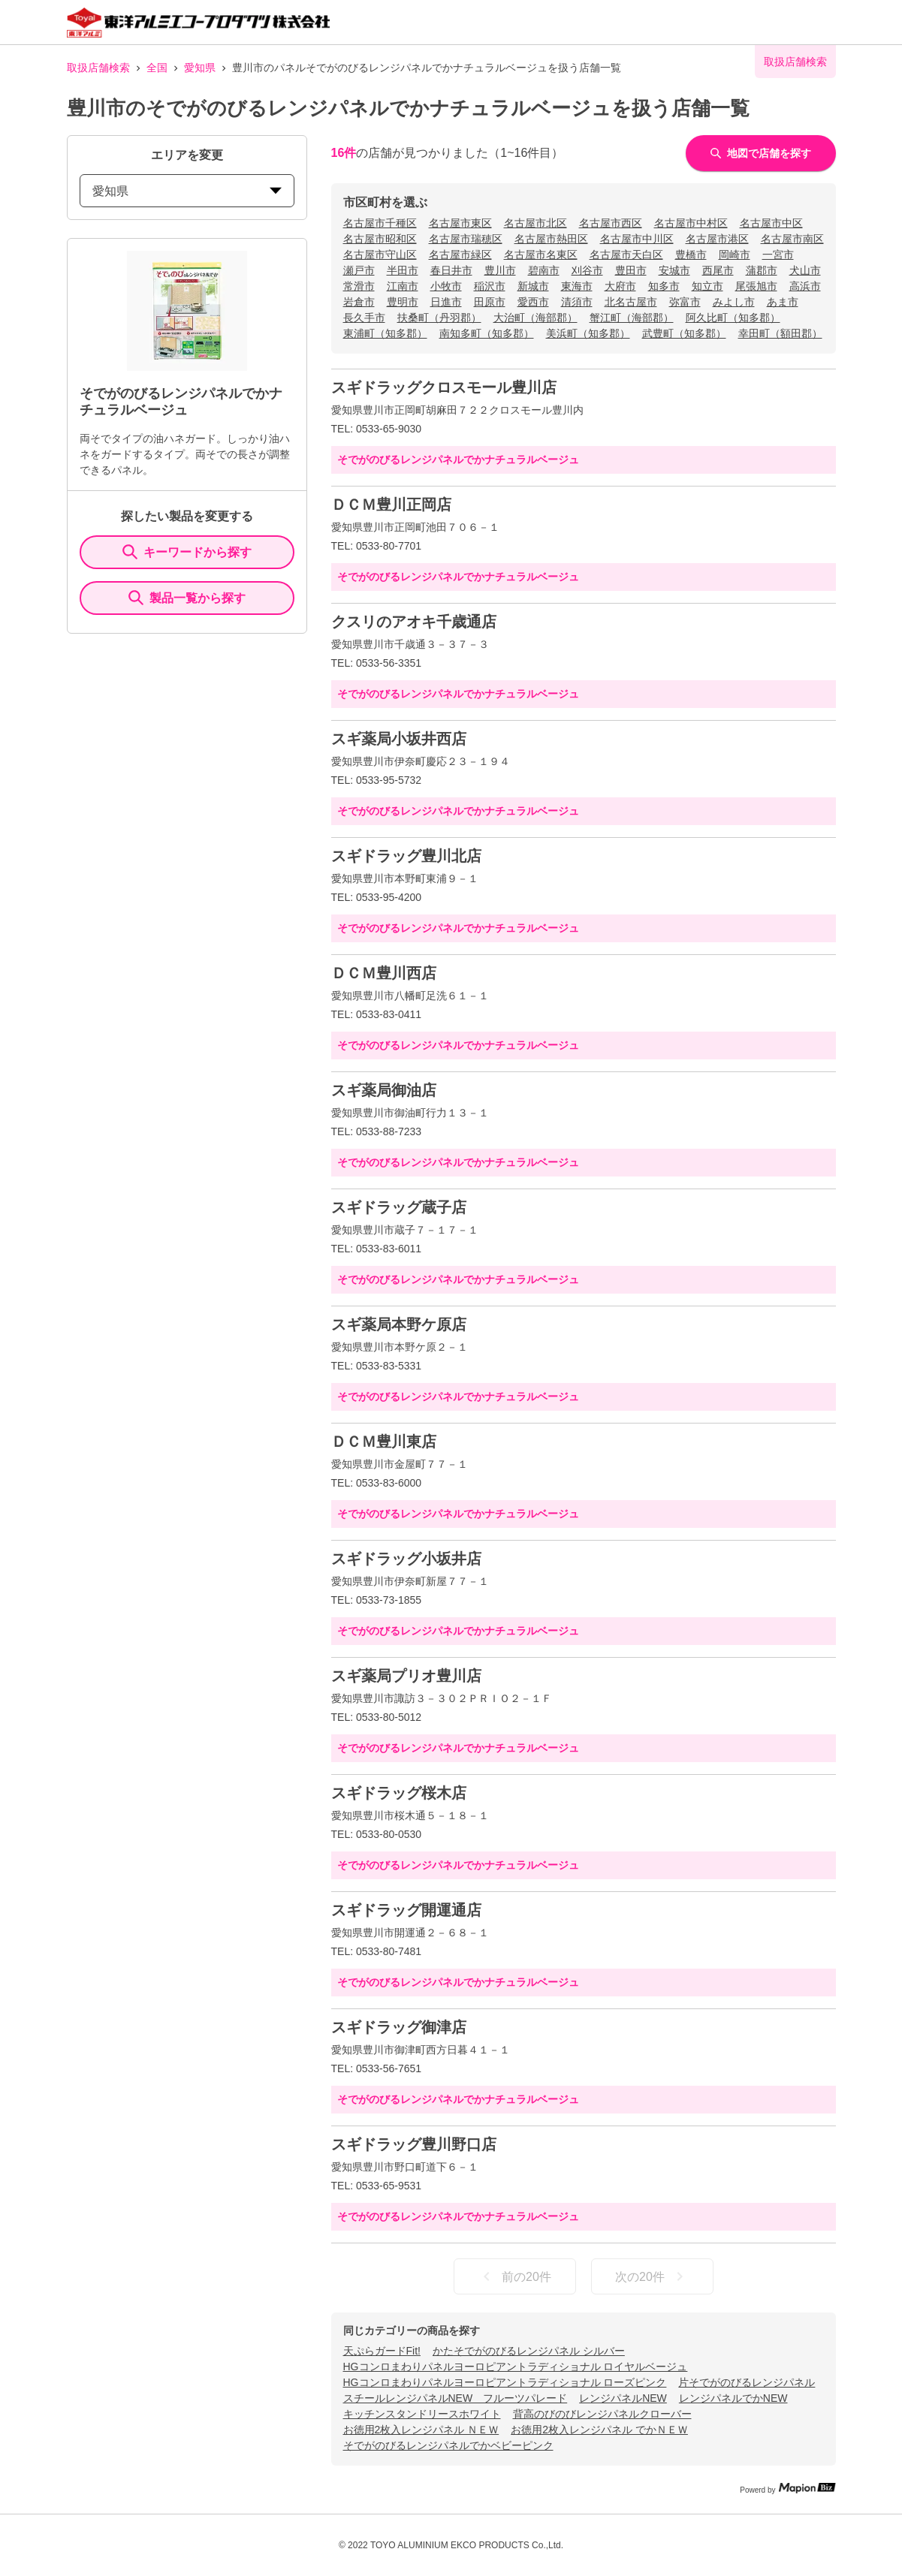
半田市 (402, 270)
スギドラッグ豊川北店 (406, 856)
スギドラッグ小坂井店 (406, 1558)
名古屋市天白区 (626, 255)
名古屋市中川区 (637, 239)
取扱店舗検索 (98, 68)
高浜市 (805, 286)
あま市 (782, 302)
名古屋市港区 (717, 239)
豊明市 (402, 302)
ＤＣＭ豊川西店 (383, 973)
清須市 (577, 302)
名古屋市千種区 (380, 223)
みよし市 (734, 302)
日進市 (446, 302)
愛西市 (533, 302)
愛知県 (200, 68)
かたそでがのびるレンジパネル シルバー (529, 2351)
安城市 (674, 270)
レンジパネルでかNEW (733, 2398)
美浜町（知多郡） (588, 333)
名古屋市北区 (535, 223)
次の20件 (652, 2276)
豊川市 (500, 270)
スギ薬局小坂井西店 (398, 739)
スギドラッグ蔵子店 (398, 1207)
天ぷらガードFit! (382, 2351)
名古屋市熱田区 (551, 239)
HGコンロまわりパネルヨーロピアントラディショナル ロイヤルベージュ (515, 2367)
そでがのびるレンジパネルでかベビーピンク (448, 2445)
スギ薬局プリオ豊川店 (406, 1676)
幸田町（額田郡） (780, 333)
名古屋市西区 (610, 223)
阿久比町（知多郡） (733, 318)
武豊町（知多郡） (684, 333)
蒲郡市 (761, 270)
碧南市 (544, 270)
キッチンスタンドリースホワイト (422, 2414)
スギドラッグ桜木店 (398, 1793)
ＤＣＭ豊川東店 (383, 1441)
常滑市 (359, 286)
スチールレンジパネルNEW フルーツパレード (455, 2398)
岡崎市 (734, 255)
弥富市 (685, 302)
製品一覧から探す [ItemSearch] (187, 597)
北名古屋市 (631, 302)
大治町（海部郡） (535, 318)
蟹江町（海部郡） (632, 318)
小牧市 (446, 286)
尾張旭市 (756, 286)
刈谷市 (587, 270)
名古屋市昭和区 (380, 239)
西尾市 (718, 270)
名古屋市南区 (792, 239)
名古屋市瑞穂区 (465, 239)
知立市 (707, 286)
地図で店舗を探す (760, 153)
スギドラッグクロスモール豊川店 (444, 387)
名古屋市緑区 (460, 255)
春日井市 (451, 270)
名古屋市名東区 (541, 255)
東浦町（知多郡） (385, 333)
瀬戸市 (359, 270)
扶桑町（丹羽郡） (439, 318)
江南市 (402, 286)
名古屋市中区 (771, 223)
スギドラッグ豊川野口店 (413, 2144)
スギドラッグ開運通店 (406, 1910)
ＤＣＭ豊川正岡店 (391, 504)
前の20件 (514, 2276)
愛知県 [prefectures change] (187, 191)
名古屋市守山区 (380, 255)
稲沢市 (489, 286)
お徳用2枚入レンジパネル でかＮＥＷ (599, 2430)
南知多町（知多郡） (486, 333)
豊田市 (631, 270)
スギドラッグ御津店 (398, 2027)
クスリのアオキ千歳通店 (413, 621)
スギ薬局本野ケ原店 (398, 1324)
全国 (156, 68)
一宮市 (778, 255)
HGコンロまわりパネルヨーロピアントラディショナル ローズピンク (505, 2382)
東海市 (577, 286)
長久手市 (364, 318)
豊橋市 (691, 255)
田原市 (489, 302)
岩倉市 (359, 302)
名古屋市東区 (460, 223)
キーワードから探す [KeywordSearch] (187, 551)
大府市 (620, 286)
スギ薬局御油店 (383, 1090)
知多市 (664, 286)
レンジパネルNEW (623, 2398)
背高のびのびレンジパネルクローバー (602, 2414)
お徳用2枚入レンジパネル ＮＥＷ (421, 2430)
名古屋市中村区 (691, 223)
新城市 (533, 286)
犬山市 (805, 270)
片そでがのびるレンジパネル (746, 2382)
